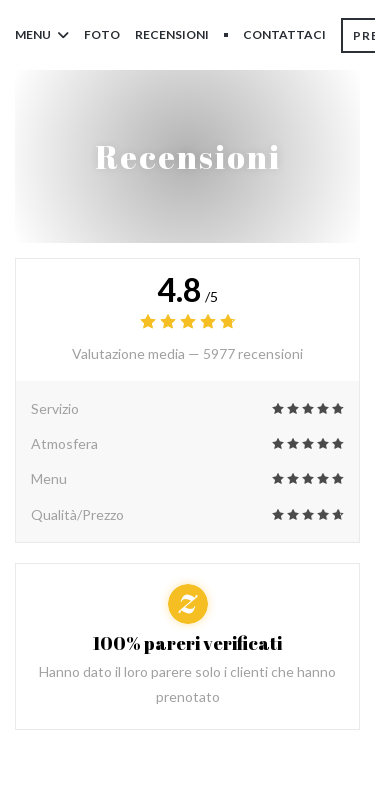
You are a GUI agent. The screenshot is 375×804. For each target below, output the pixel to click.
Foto (102, 34)
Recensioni (172, 34)
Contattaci (284, 34)
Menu (42, 34)
